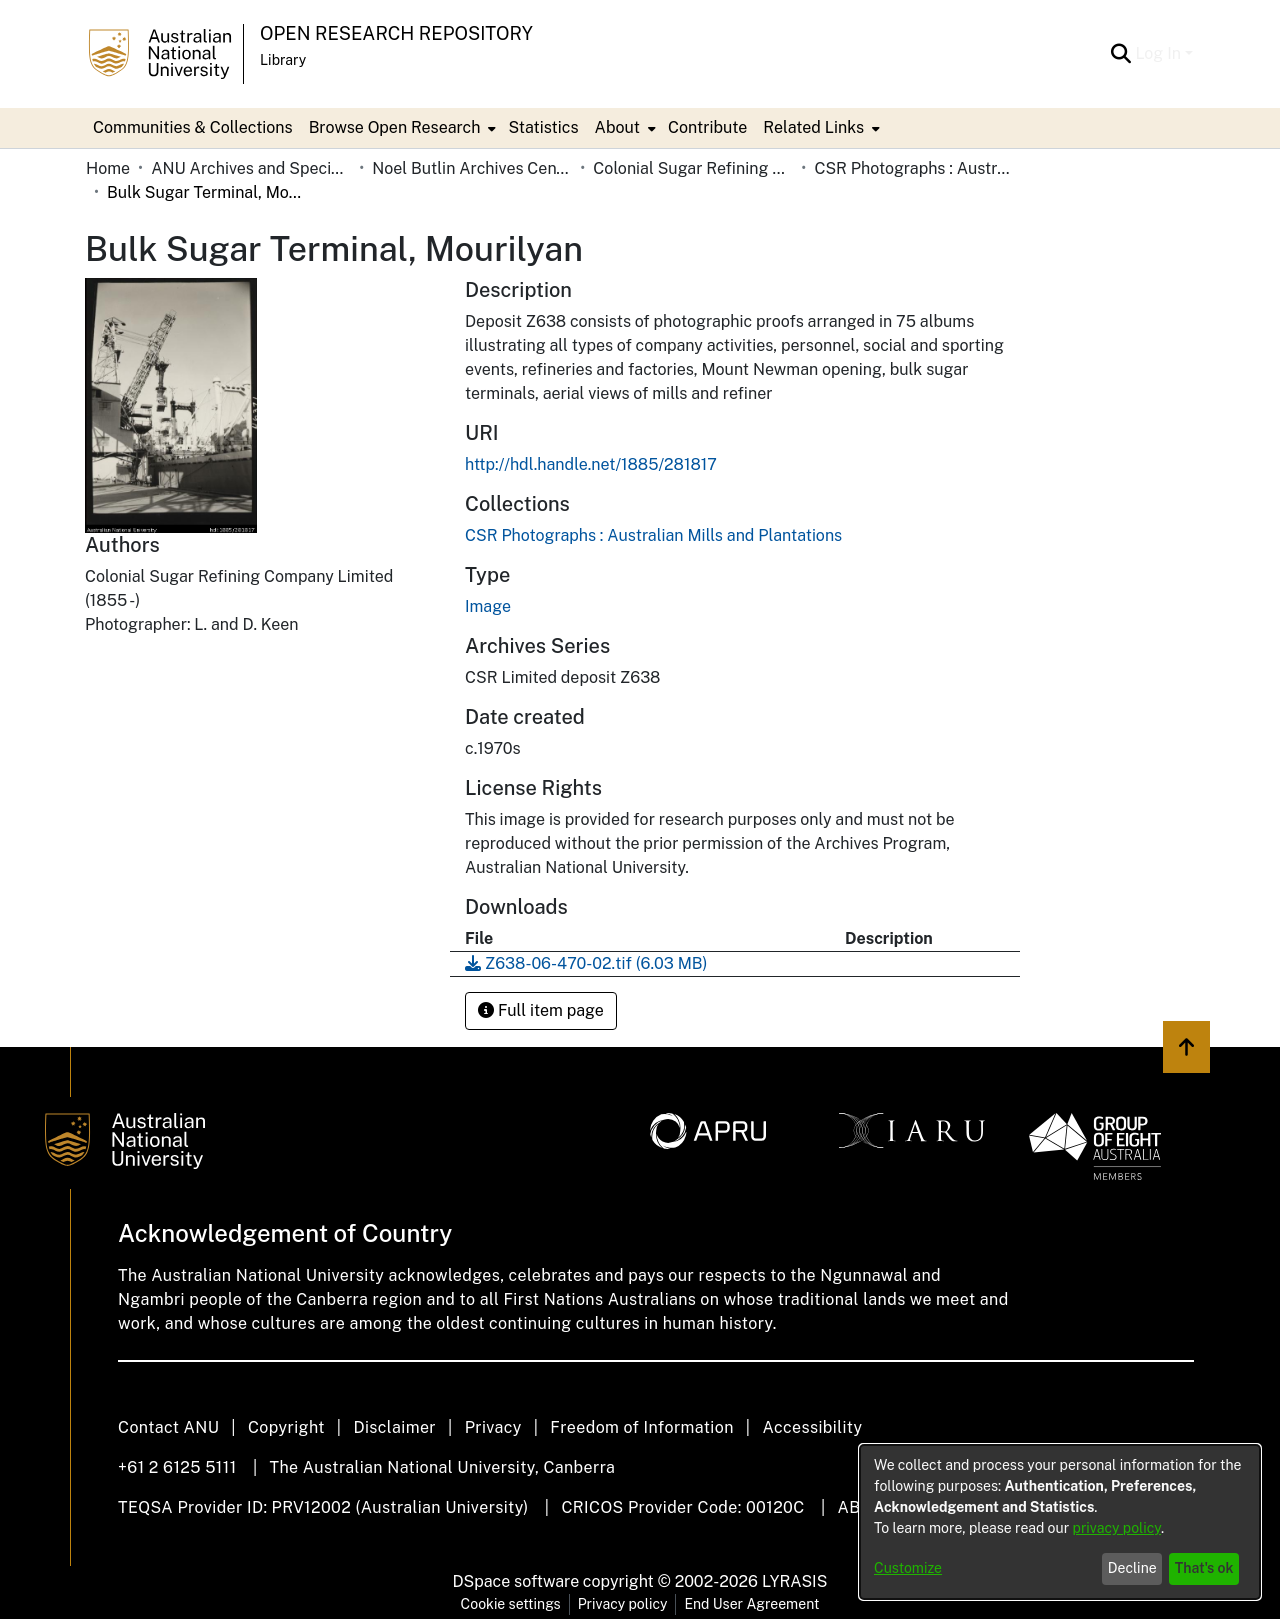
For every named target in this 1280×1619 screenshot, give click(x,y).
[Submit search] (1120, 54)
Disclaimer (394, 1427)
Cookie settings (511, 1604)
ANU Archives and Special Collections (251, 168)
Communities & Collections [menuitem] (193, 127)
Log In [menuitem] (1158, 53)
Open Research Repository (396, 33)
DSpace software (516, 1581)
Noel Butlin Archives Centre (472, 168)
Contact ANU (168, 1427)
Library (283, 60)
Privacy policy (623, 1604)
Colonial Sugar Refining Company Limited (693, 168)
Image (488, 606)
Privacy (493, 1427)
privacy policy (1117, 1528)
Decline (1132, 1568)
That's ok (1204, 1568)
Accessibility (812, 1427)
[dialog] (1060, 1522)
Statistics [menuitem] (543, 127)
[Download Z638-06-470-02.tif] (586, 963)
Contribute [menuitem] (707, 127)
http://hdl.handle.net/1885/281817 (591, 464)
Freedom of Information (641, 1427)
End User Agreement (751, 1604)
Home (108, 168)
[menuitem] (401, 128)
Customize (908, 1568)
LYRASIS (794, 1581)
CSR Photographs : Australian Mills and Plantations (914, 168)
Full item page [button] (541, 1010)
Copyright (286, 1427)
